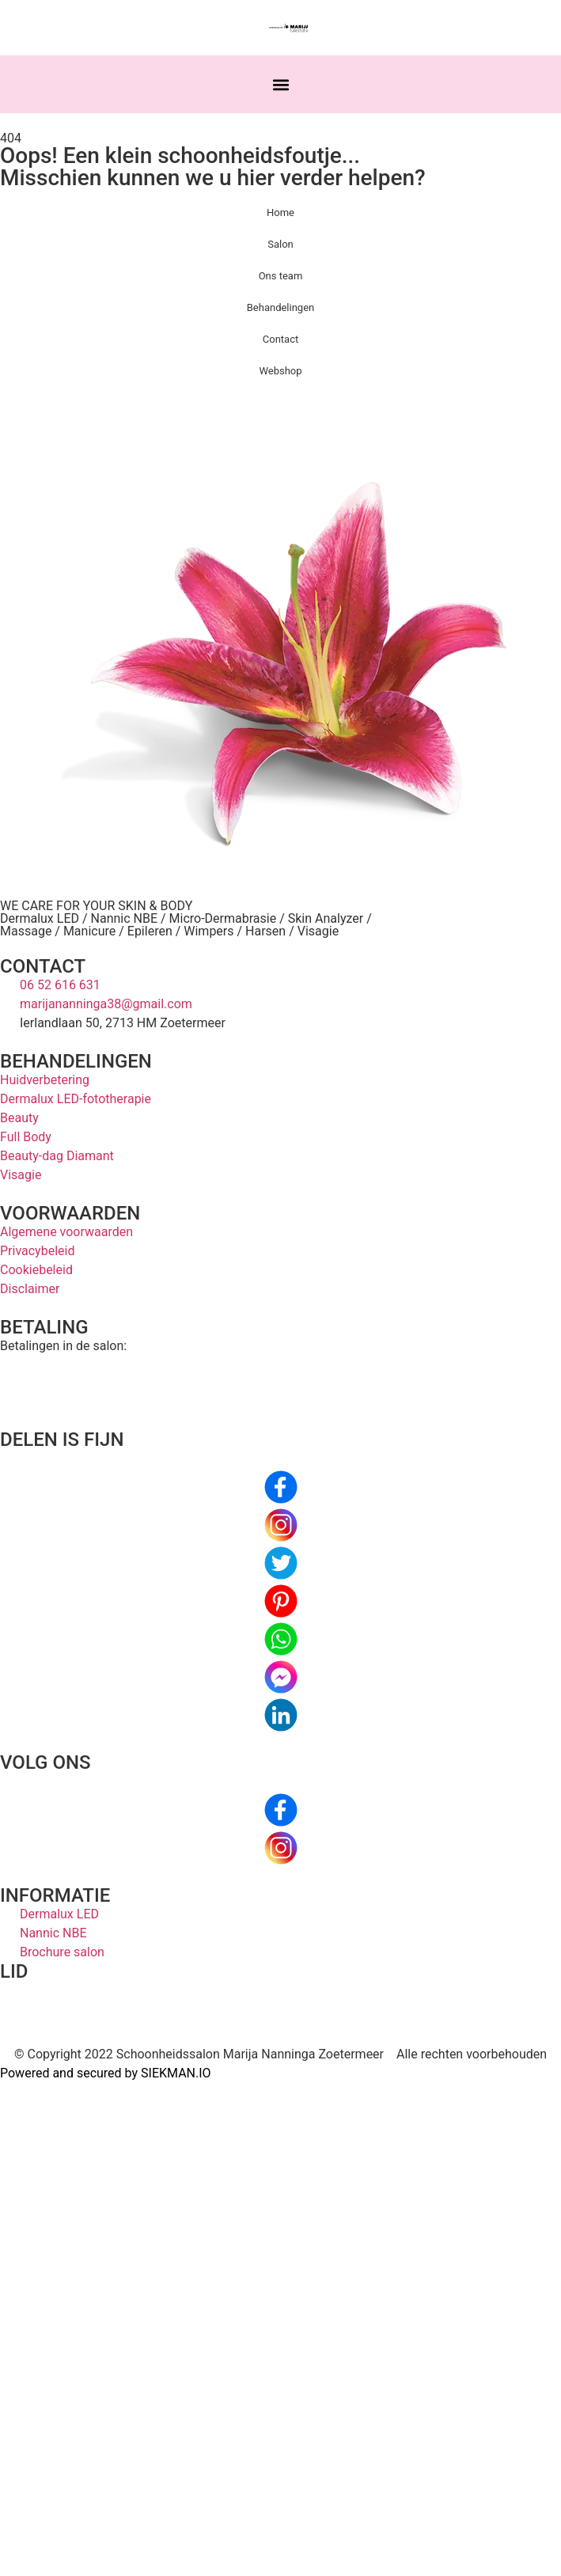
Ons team (281, 276)
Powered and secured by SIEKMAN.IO (105, 2073)
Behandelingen (281, 307)
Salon (280, 244)
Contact (280, 339)
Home (280, 212)
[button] (280, 84)
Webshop (280, 371)
